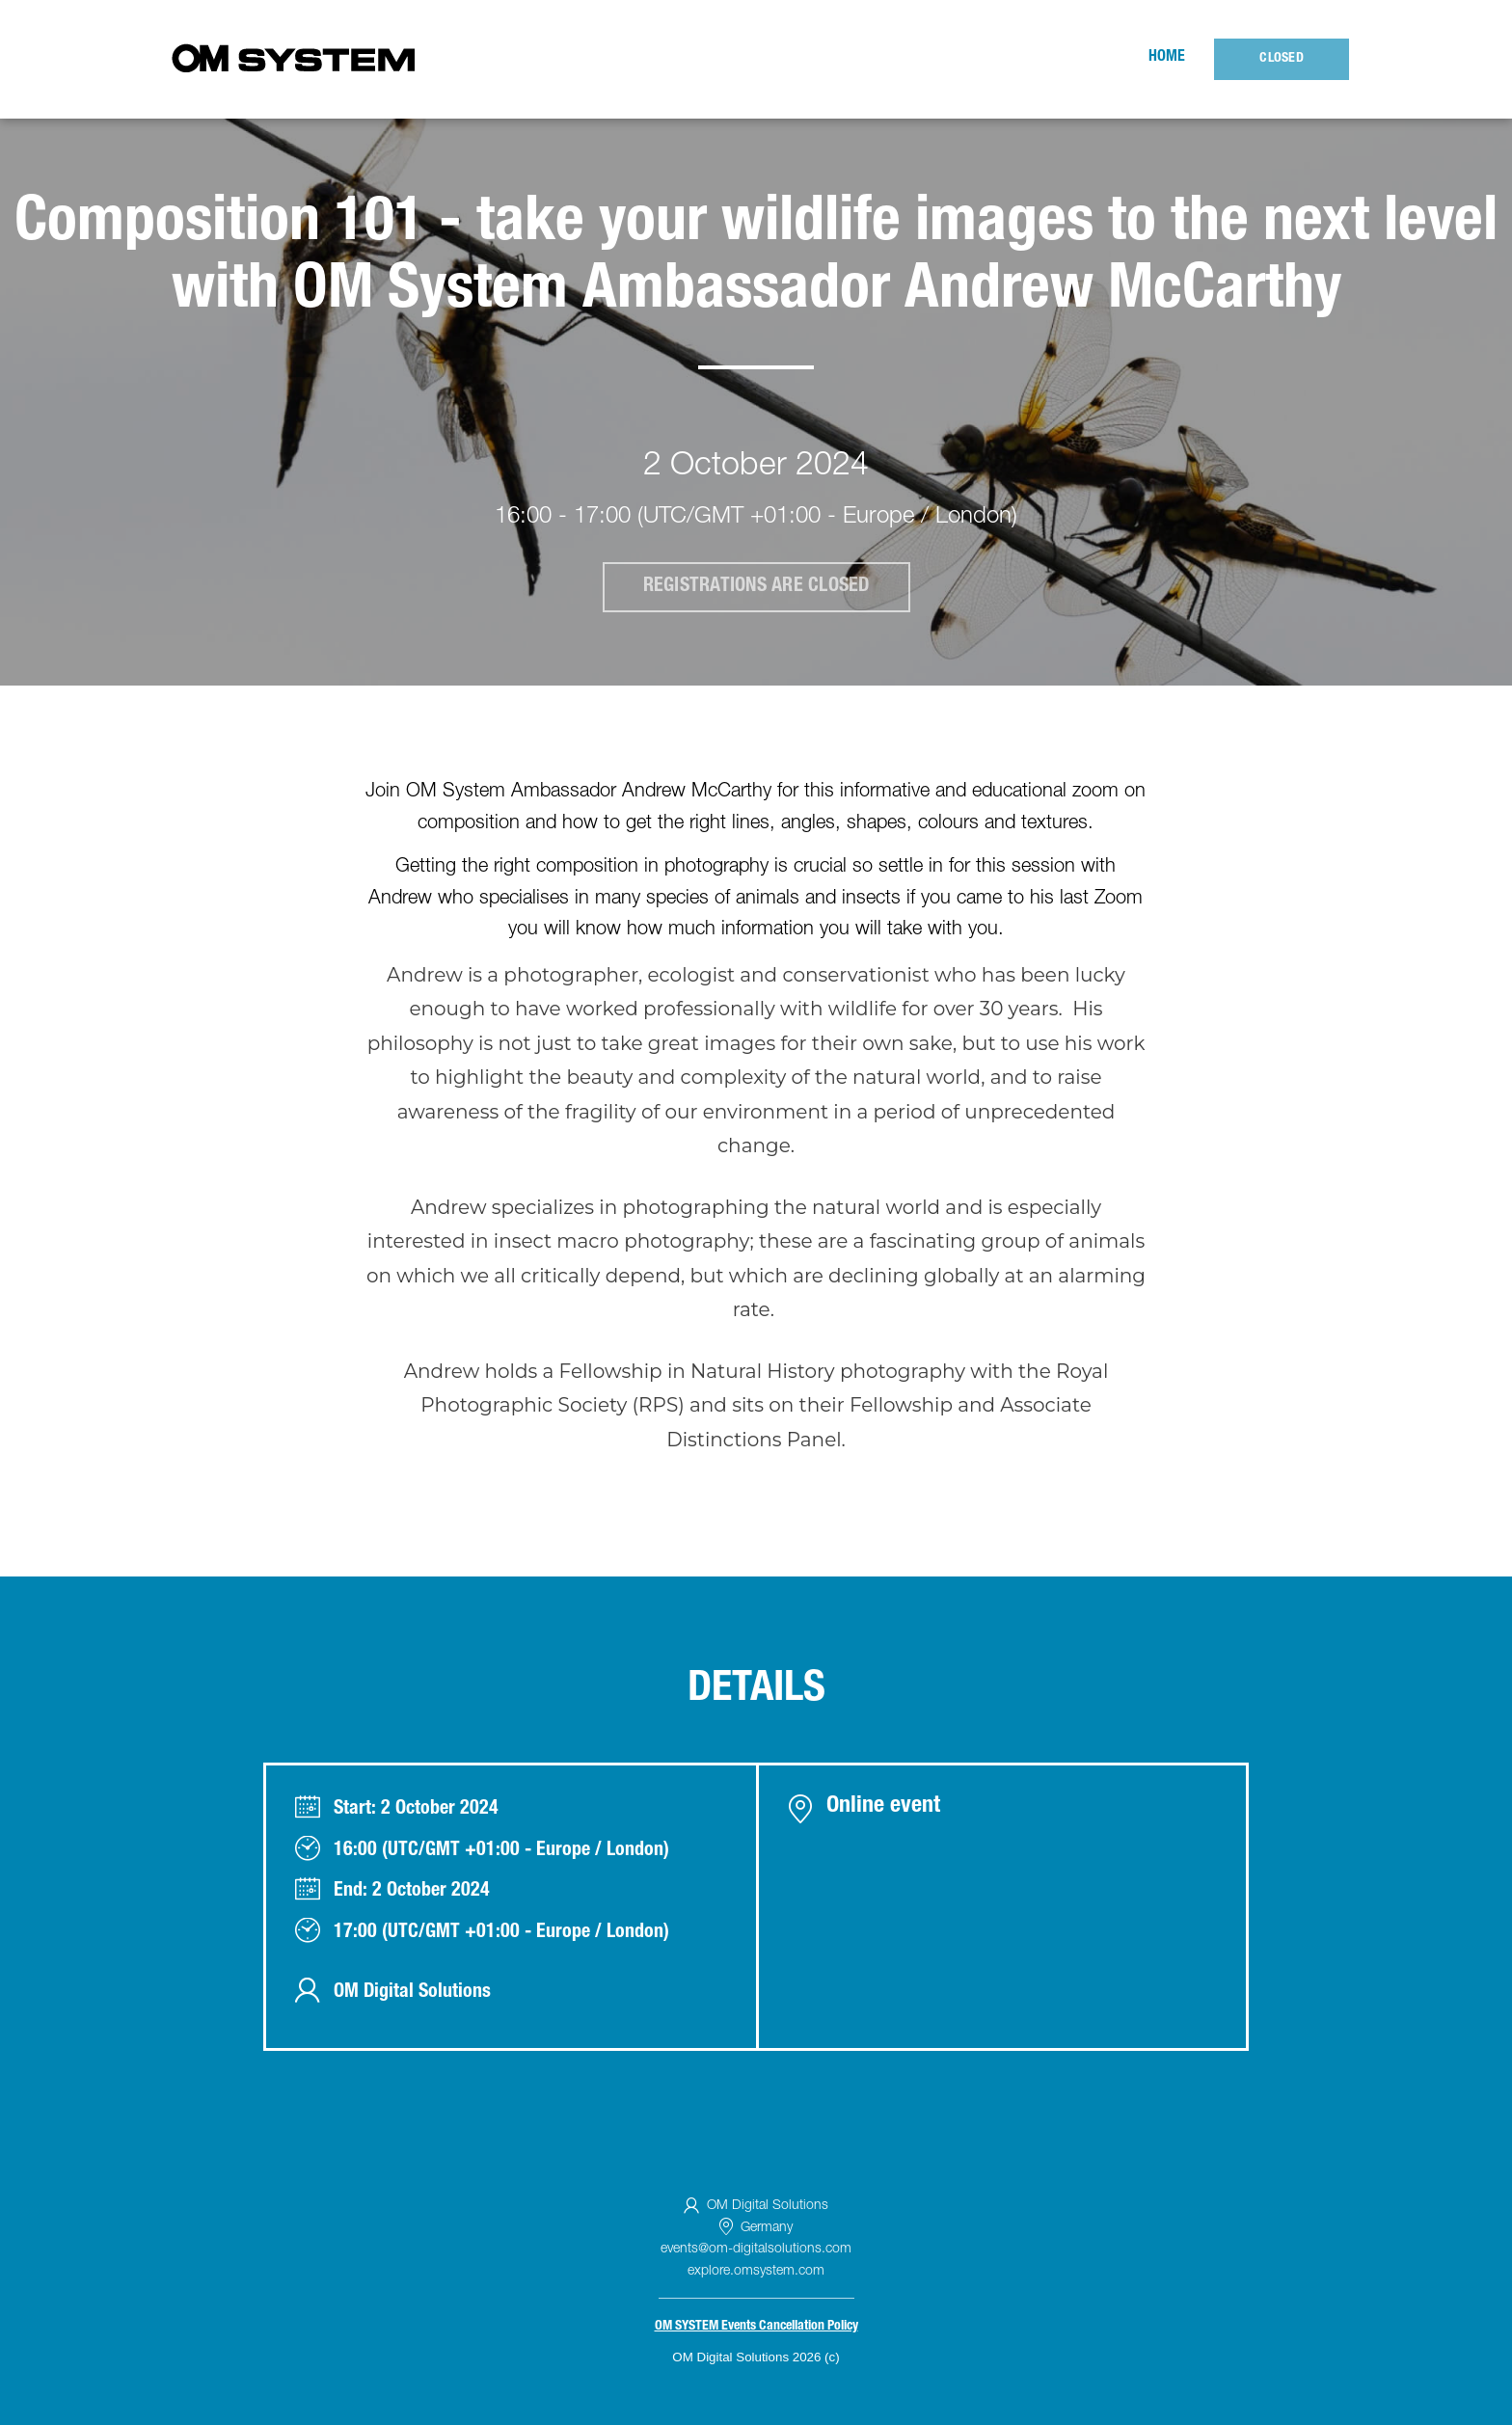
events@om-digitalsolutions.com (756, 2249)
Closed (1281, 59)
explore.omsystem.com (756, 2271)
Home (1166, 58)
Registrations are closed (756, 587)
